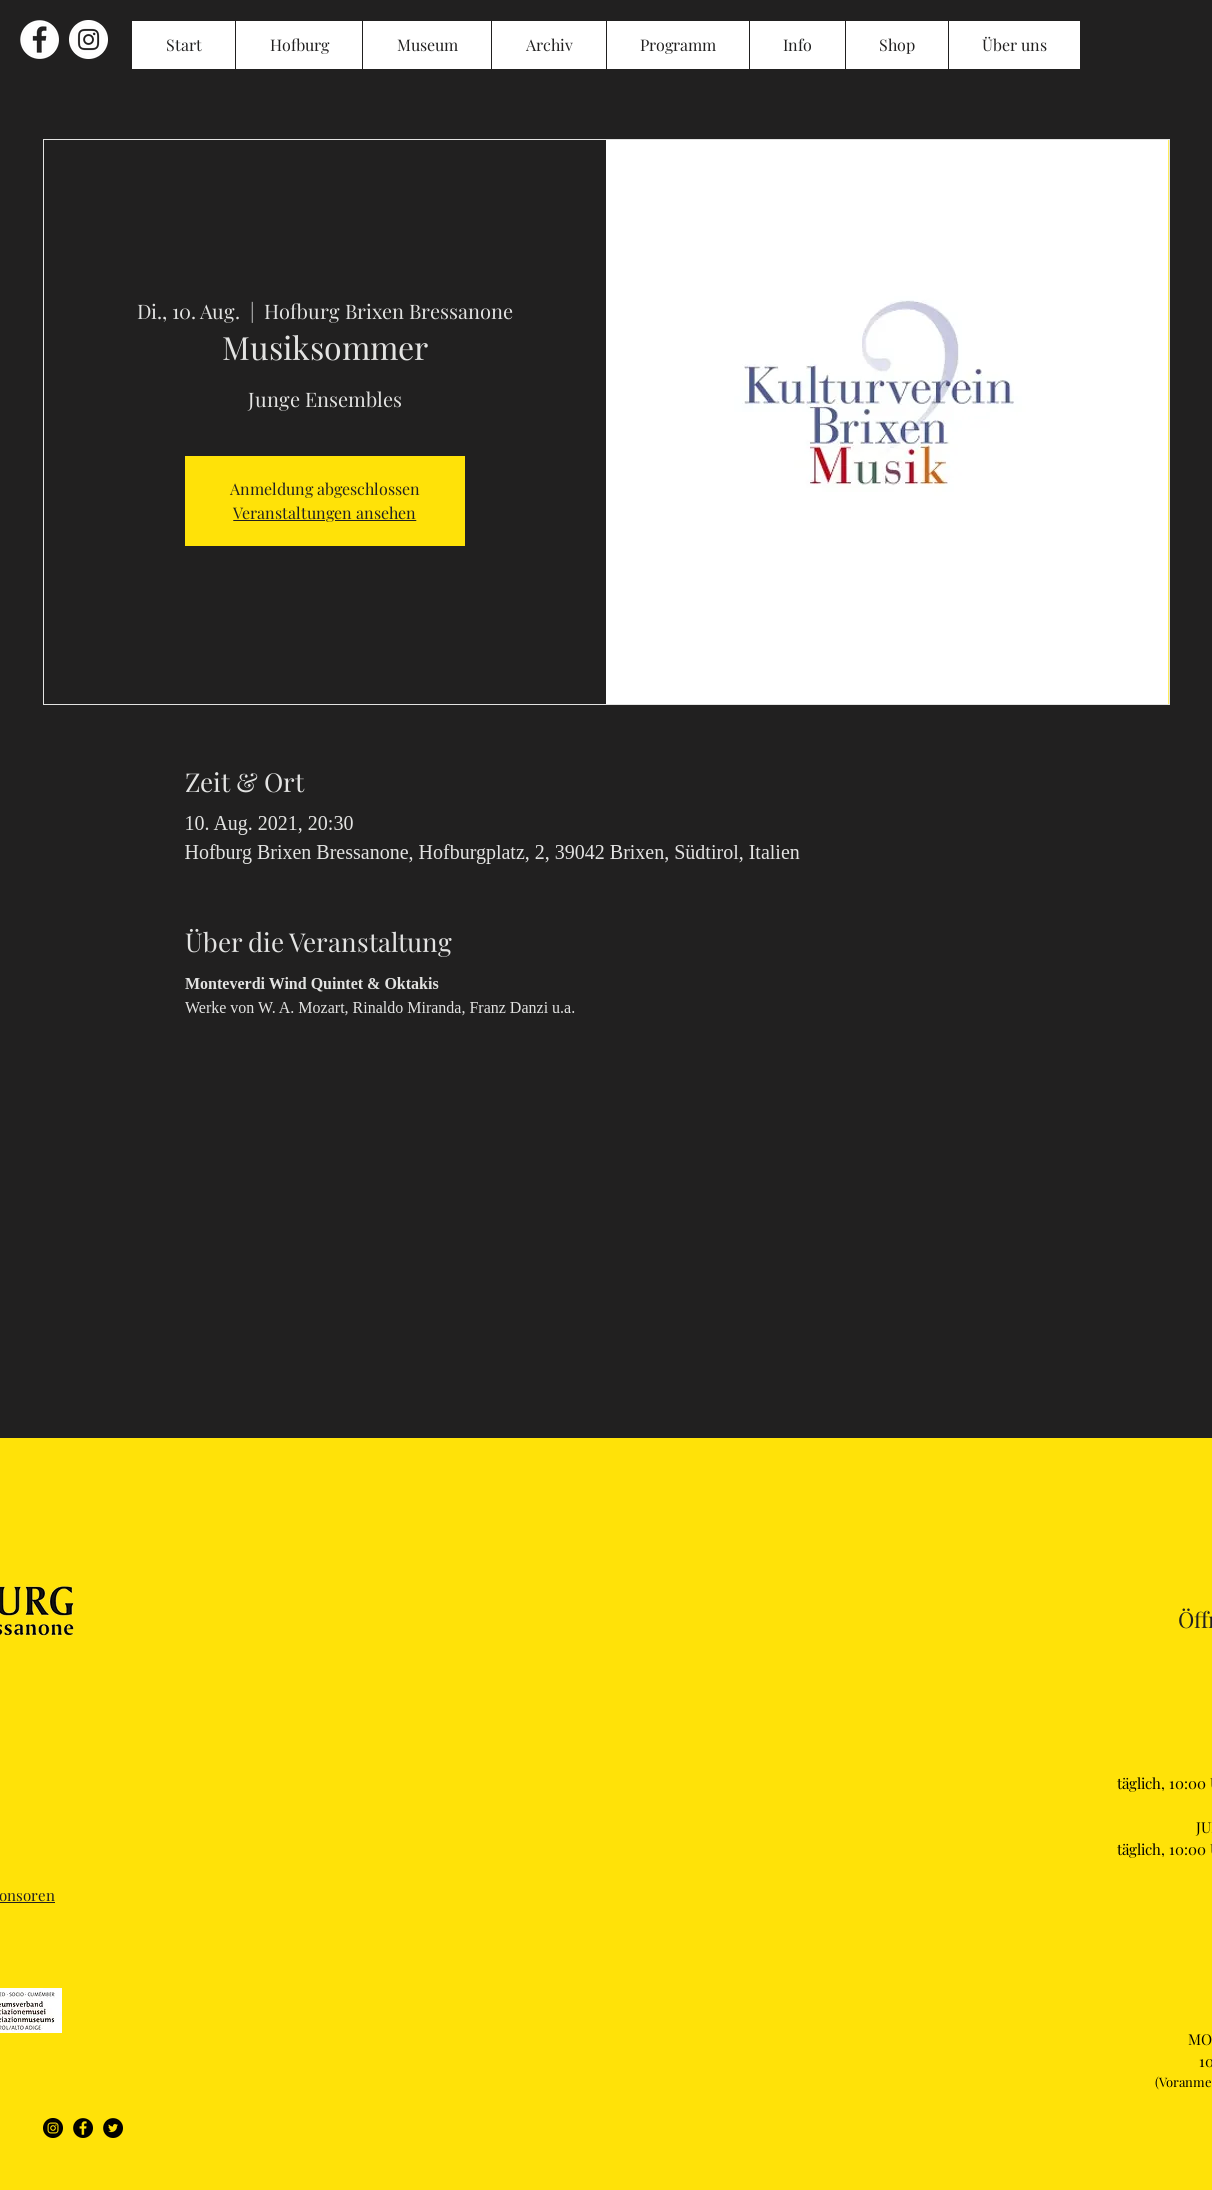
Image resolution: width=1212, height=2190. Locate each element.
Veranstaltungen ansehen (324, 512)
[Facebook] (83, 2128)
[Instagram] (53, 2128)
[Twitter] (113, 2128)
